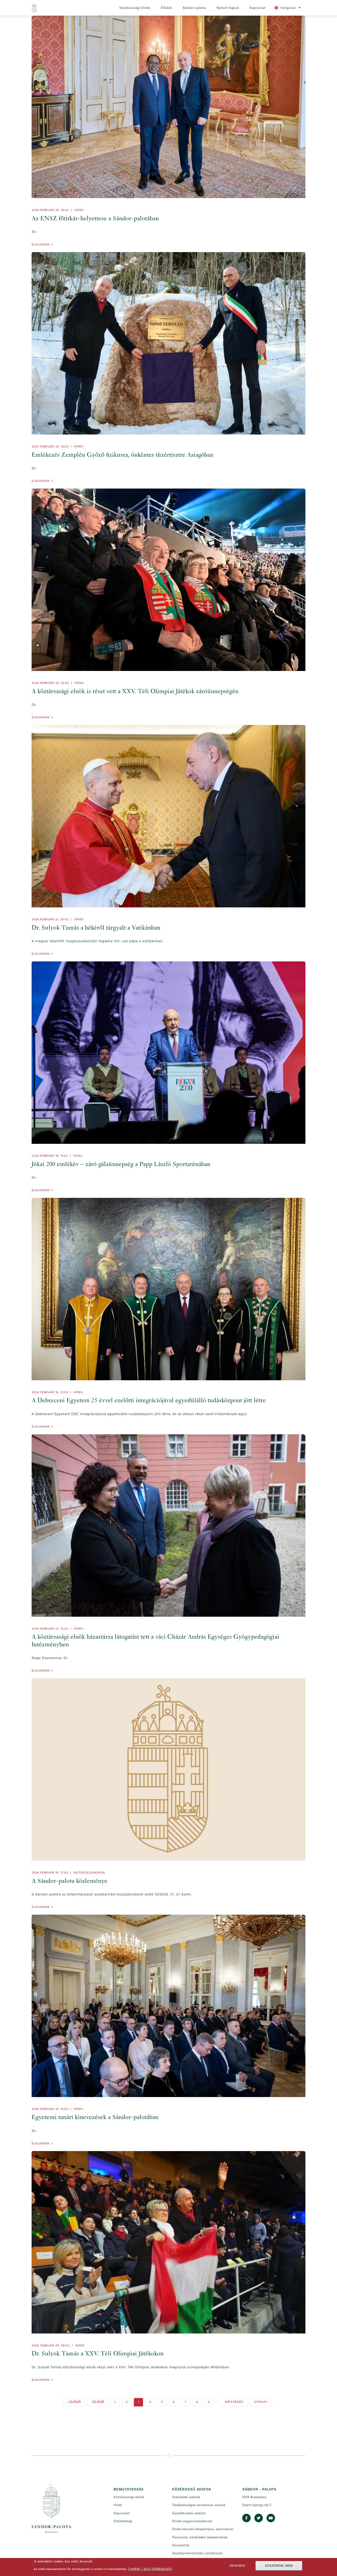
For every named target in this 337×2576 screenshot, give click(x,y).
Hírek (79, 210)
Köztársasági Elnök (134, 7)
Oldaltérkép (123, 2521)
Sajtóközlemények (89, 1872)
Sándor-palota (194, 7)
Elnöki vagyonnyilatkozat (192, 2521)
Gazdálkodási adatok (189, 2513)
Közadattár (181, 2545)
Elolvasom (40, 244)
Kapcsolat (257, 7)
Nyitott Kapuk (227, 7)
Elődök (166, 7)
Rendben (237, 2565)
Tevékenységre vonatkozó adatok (199, 2505)
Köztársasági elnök (129, 2497)
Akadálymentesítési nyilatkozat (197, 2553)
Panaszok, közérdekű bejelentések (200, 2537)
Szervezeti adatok (186, 2497)
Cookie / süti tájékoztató (150, 2569)
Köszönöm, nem (279, 2565)
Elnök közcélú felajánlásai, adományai (202, 2529)
